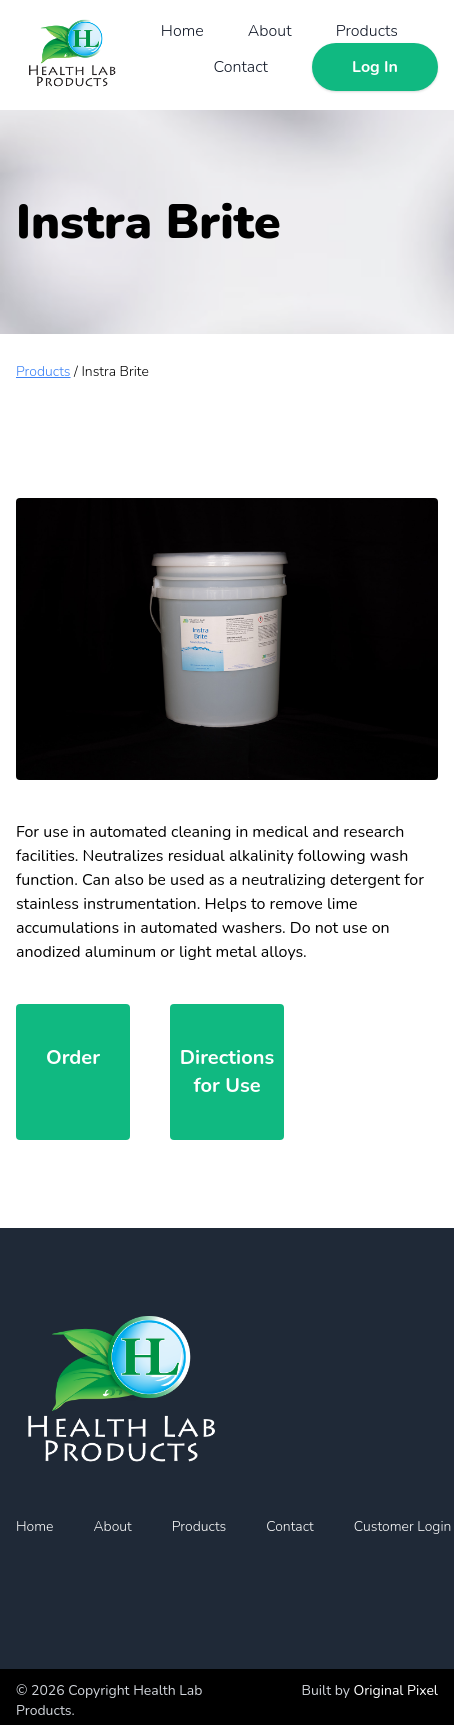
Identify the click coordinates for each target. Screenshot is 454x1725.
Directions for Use (227, 1071)
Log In (375, 67)
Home (182, 31)
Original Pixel (396, 1690)
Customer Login (403, 1526)
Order (73, 1057)
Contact (241, 67)
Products (367, 31)
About (270, 31)
